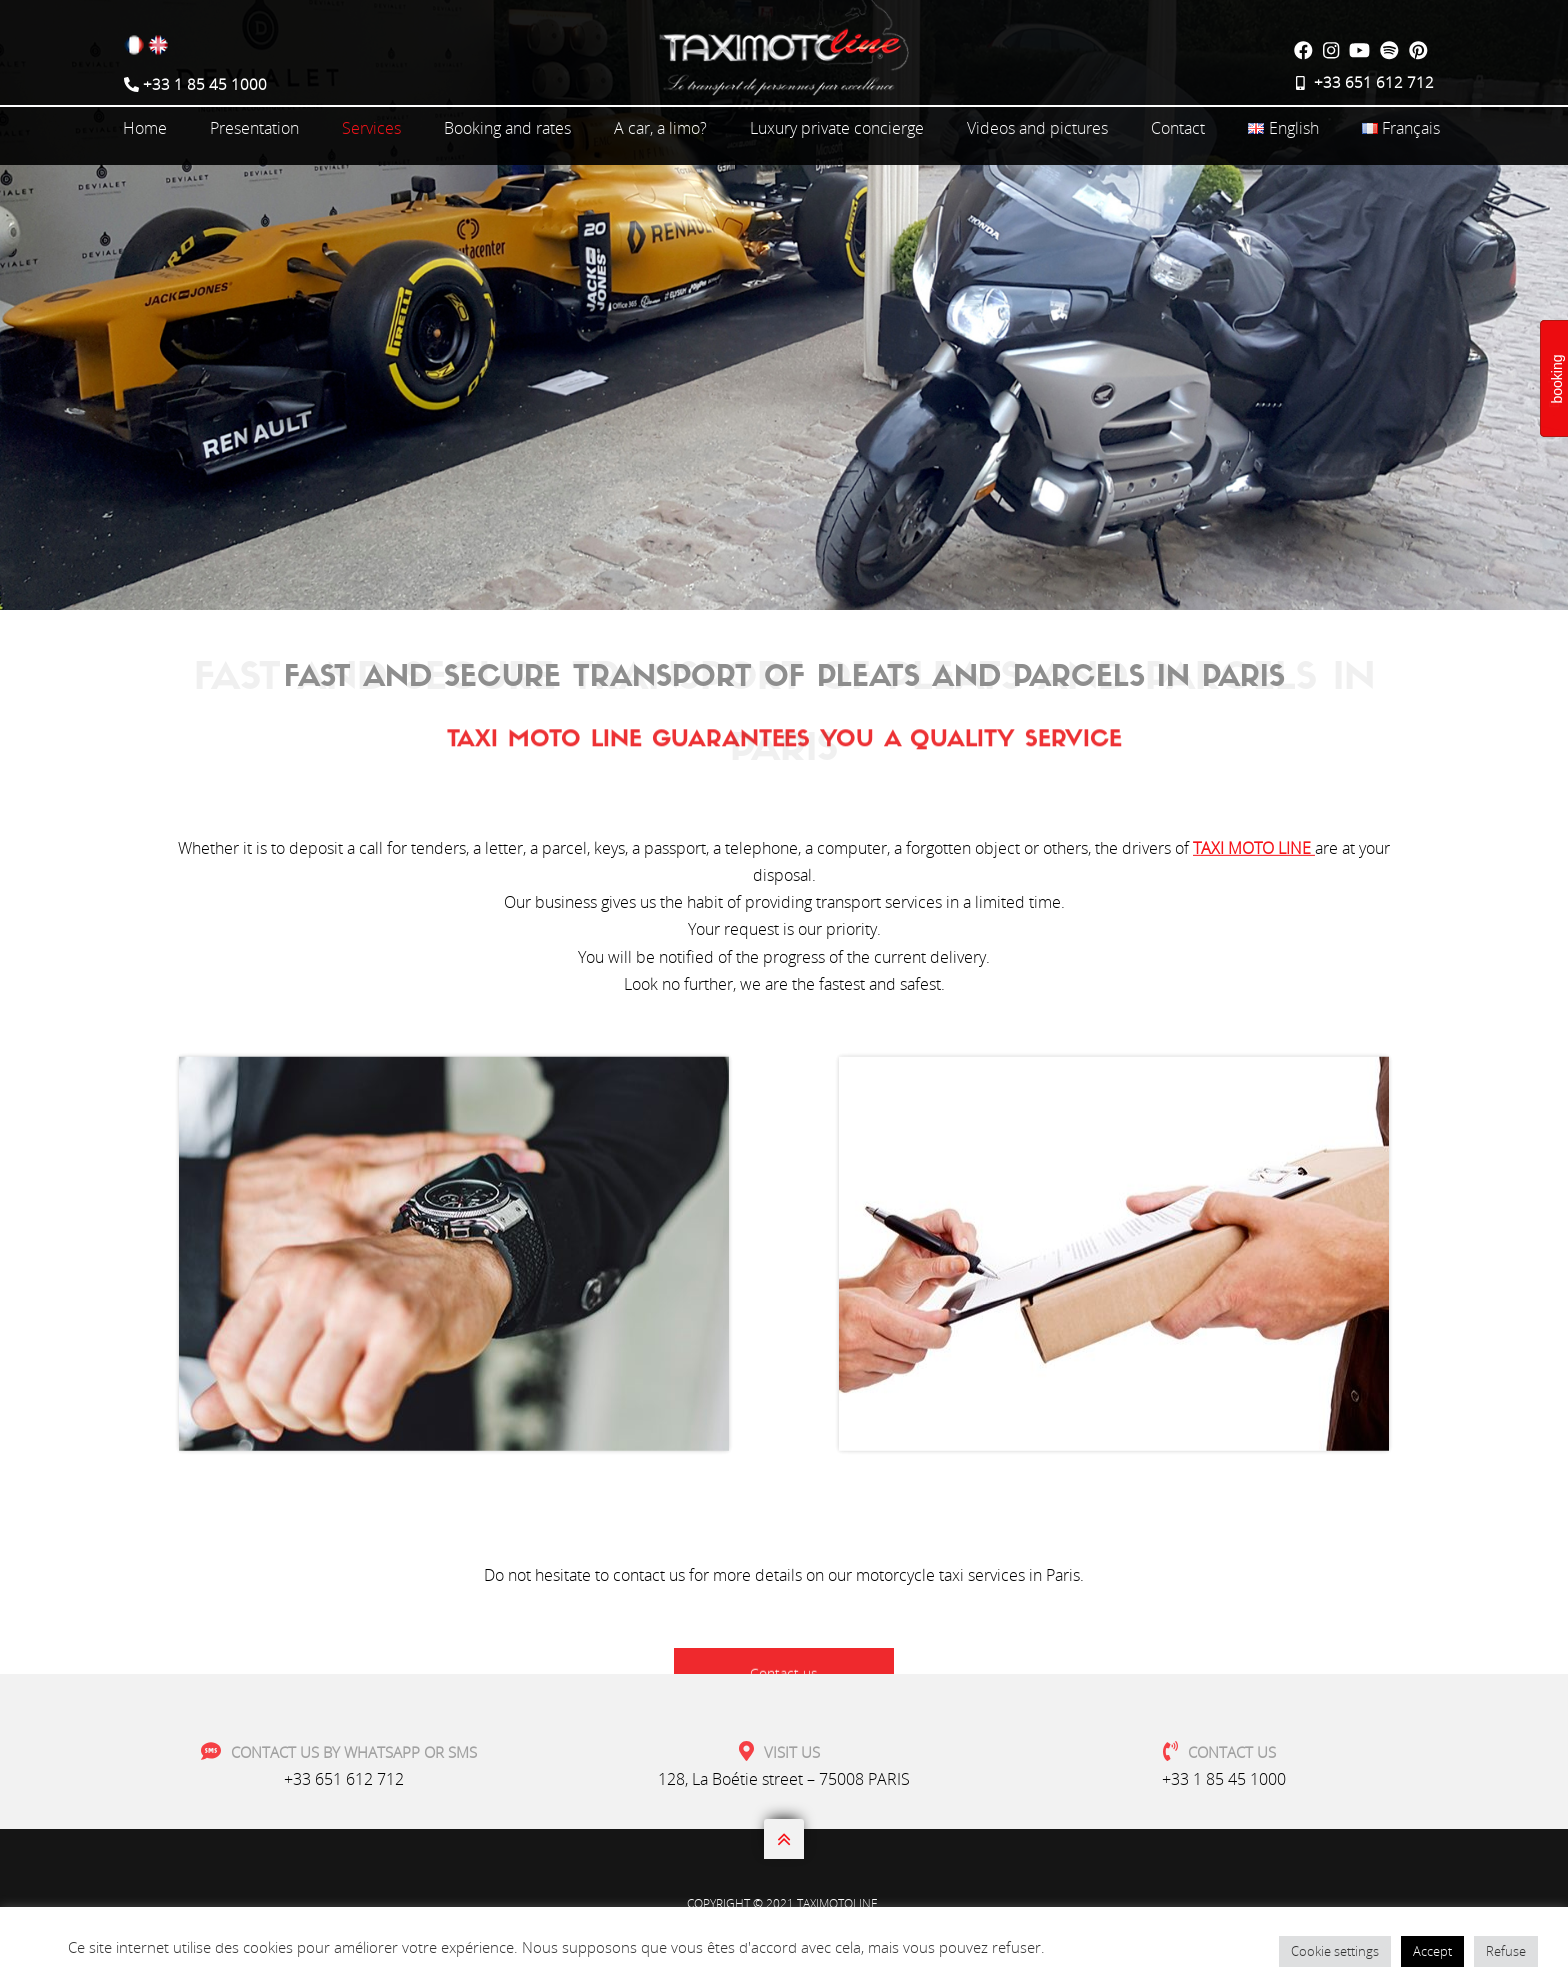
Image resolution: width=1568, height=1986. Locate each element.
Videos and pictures (1037, 128)
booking (1556, 378)
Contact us (784, 1076)
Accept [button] (1432, 1951)
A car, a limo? (660, 128)
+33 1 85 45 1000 (1224, 1779)
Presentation (254, 128)
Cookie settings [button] (1335, 1951)
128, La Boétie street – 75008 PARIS (784, 1779)
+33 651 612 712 (344, 1779)
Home (145, 128)
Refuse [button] (1506, 1951)
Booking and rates (507, 128)
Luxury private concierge (837, 128)
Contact (1178, 128)
